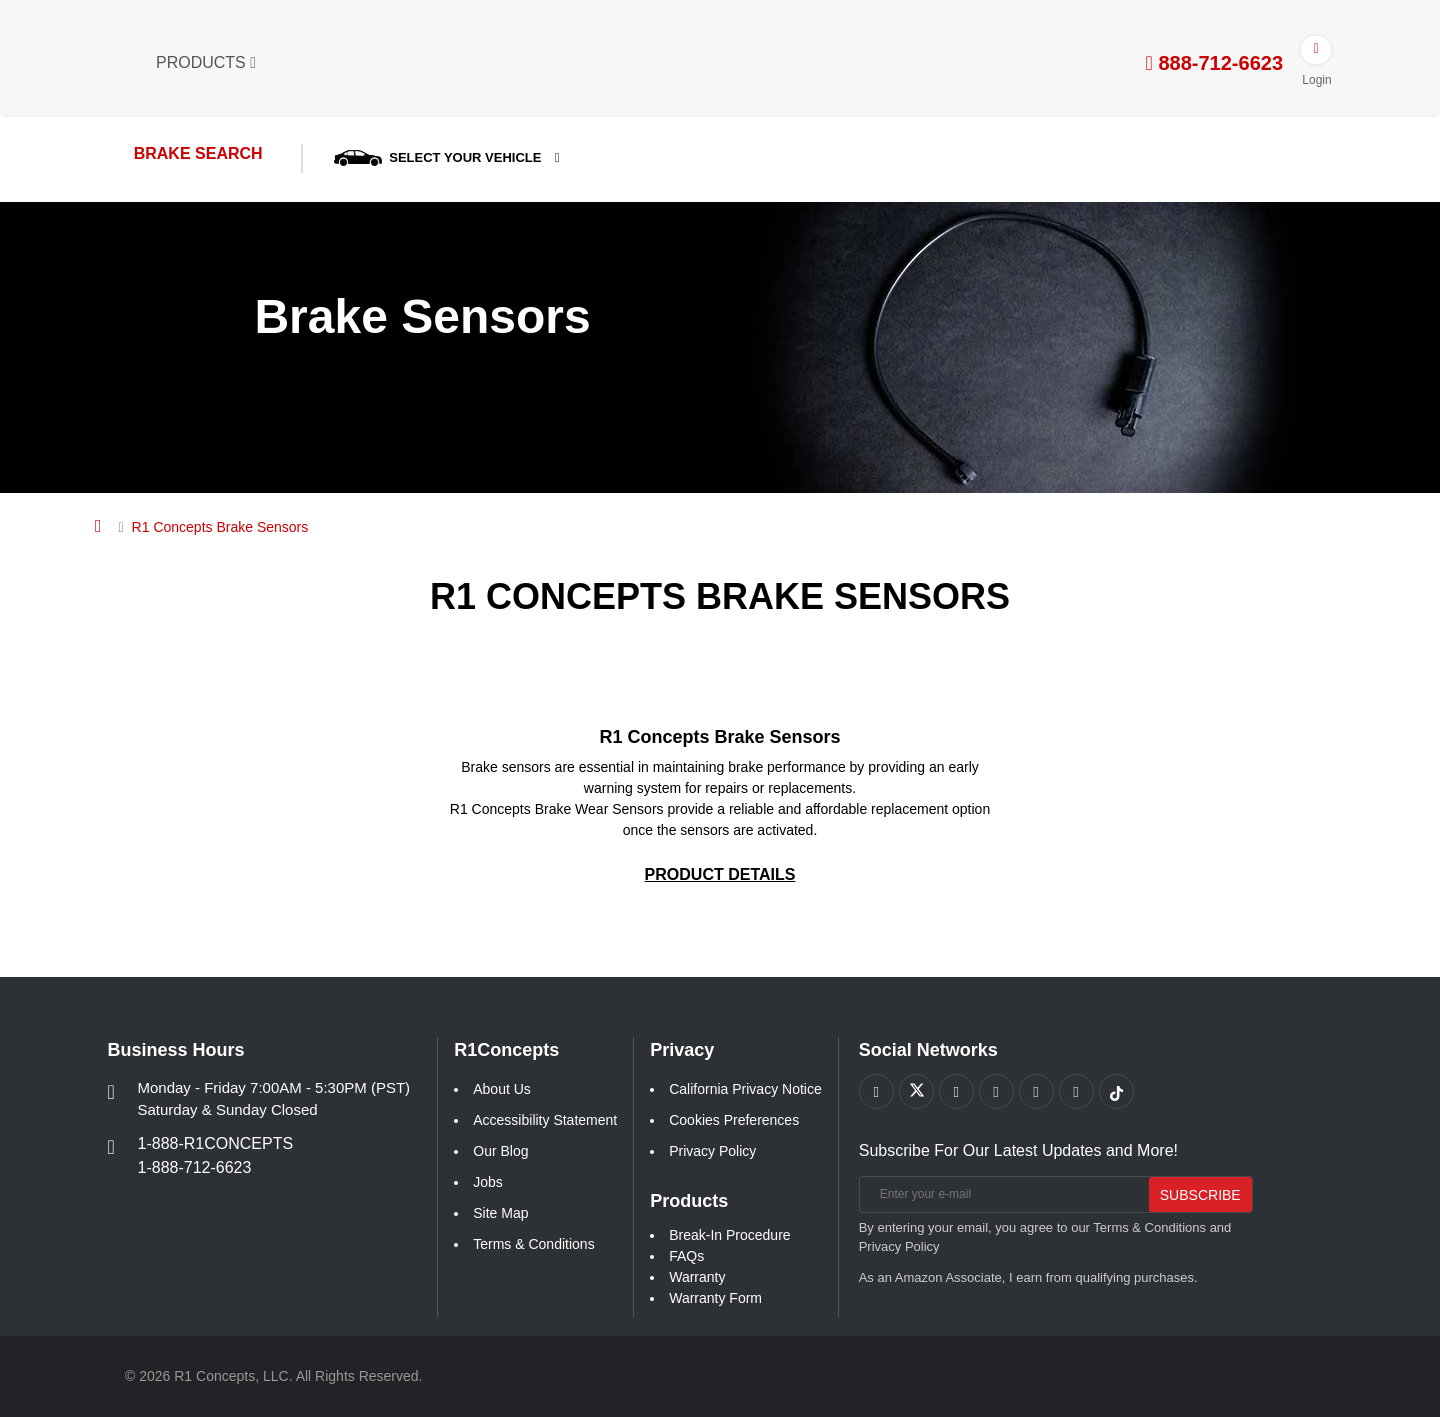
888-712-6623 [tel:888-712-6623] (1214, 63)
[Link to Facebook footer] (876, 1091)
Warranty (697, 1277)
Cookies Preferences (734, 1120)
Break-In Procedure (729, 1235)
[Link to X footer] (916, 1091)
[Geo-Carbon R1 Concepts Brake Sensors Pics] (720, 668)
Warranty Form (715, 1298)
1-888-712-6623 (195, 1167)
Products (206, 62)
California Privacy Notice (745, 1089)
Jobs (488, 1182)
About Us (502, 1089)
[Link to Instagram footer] (1036, 1091)
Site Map (500, 1213)
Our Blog (500, 1151)
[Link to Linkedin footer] (1076, 1091)
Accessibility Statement (545, 1120)
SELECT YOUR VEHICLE (442, 157)
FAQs (686, 1256)
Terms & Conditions (533, 1244)
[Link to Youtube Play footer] (956, 1091)
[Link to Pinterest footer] (996, 1091)
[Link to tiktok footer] (1116, 1091)
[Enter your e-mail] (1001, 1194)
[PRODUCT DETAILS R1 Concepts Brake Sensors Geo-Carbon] (720, 874)
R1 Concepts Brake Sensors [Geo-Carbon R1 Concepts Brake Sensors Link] (719, 737)
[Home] (98, 526)
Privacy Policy (712, 1151)
